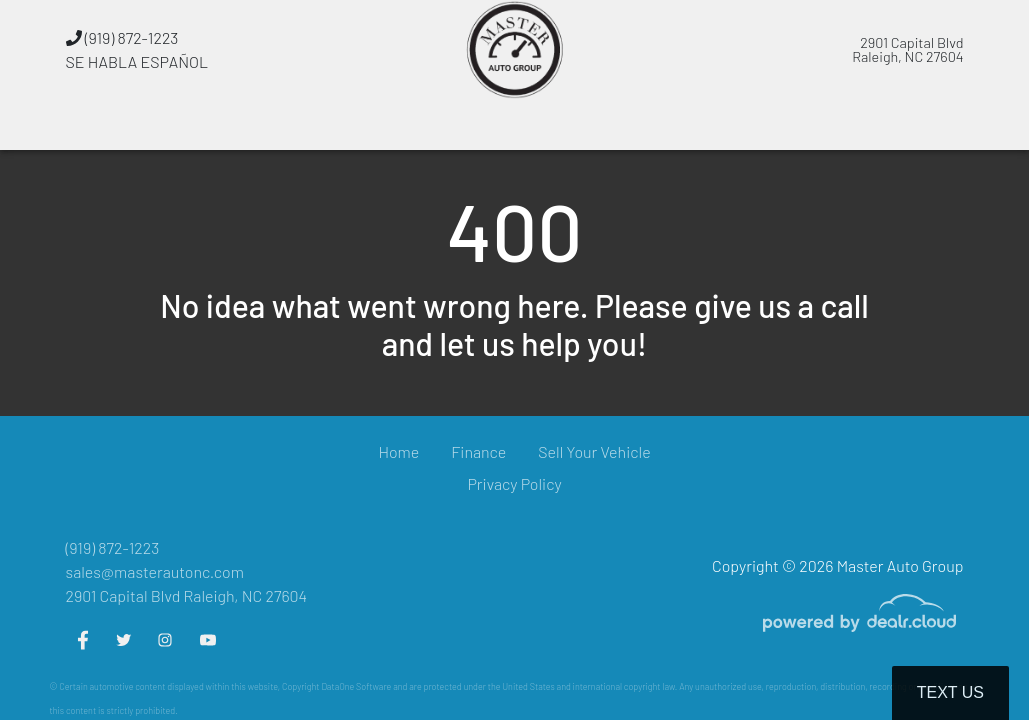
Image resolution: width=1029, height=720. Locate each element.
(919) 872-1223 (122, 37)
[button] (364, 125)
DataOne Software (356, 686)
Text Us (950, 692)
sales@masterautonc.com (155, 571)
